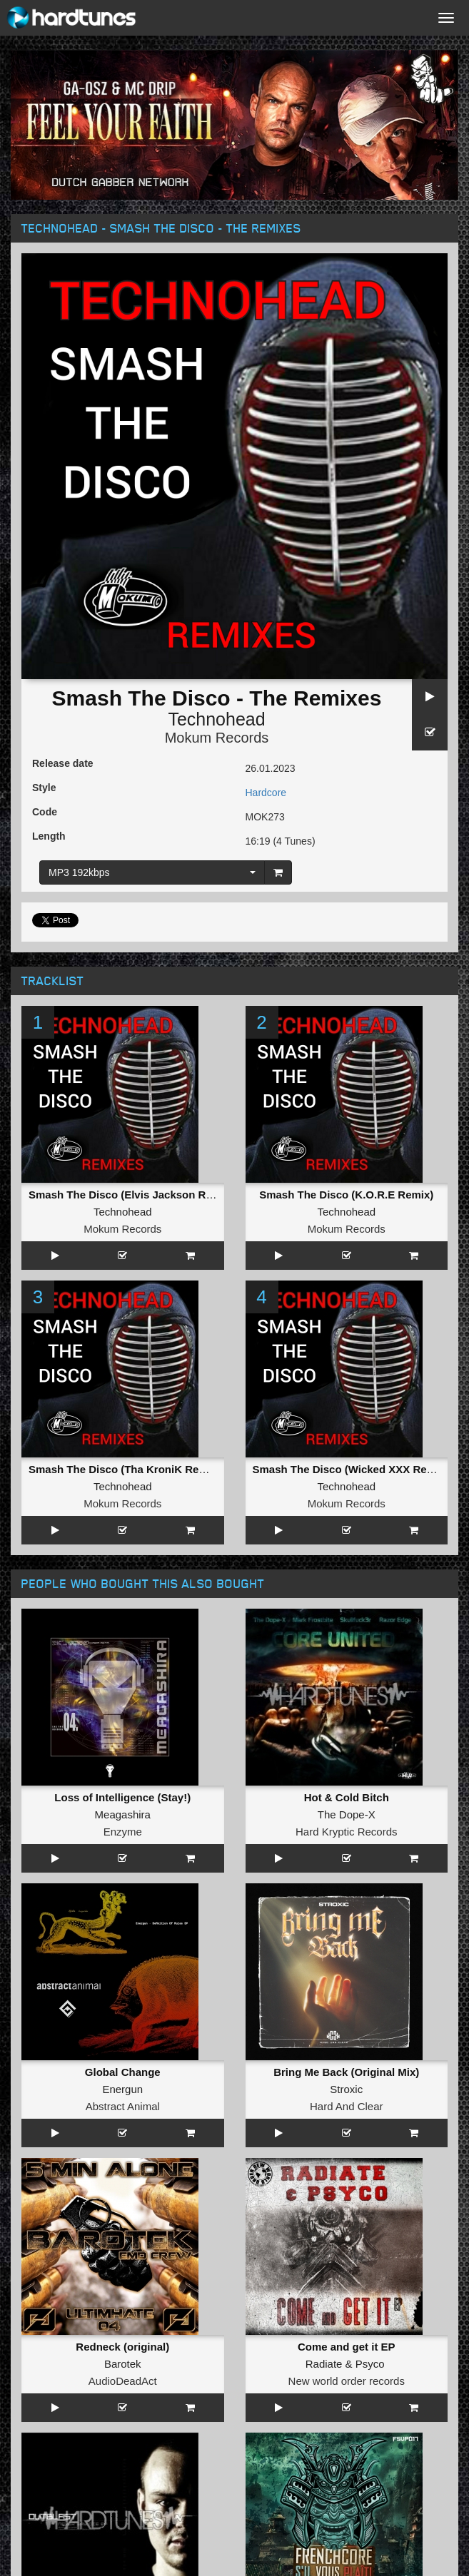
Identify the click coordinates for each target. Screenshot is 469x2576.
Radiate (324, 2364)
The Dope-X (346, 1814)
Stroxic (346, 2089)
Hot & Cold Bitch (346, 1797)
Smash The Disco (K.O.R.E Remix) (346, 1194)
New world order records (346, 2381)
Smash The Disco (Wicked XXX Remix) (351, 1469)
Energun (122, 2089)
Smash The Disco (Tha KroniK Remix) (125, 1469)
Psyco (370, 2364)
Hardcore (266, 792)
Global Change (123, 2072)
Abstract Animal (123, 2106)
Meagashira (123, 1814)
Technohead (216, 719)
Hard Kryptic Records (347, 1832)
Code (44, 812)
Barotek (122, 2364)
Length (49, 836)
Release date (63, 763)
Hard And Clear (346, 2106)
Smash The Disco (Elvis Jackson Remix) (131, 1194)
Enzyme (123, 1832)
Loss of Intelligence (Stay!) (122, 1797)
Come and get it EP (346, 2347)
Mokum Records (217, 737)
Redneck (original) (122, 2347)
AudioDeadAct (123, 2381)
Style (44, 787)
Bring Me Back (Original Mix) (346, 2072)
